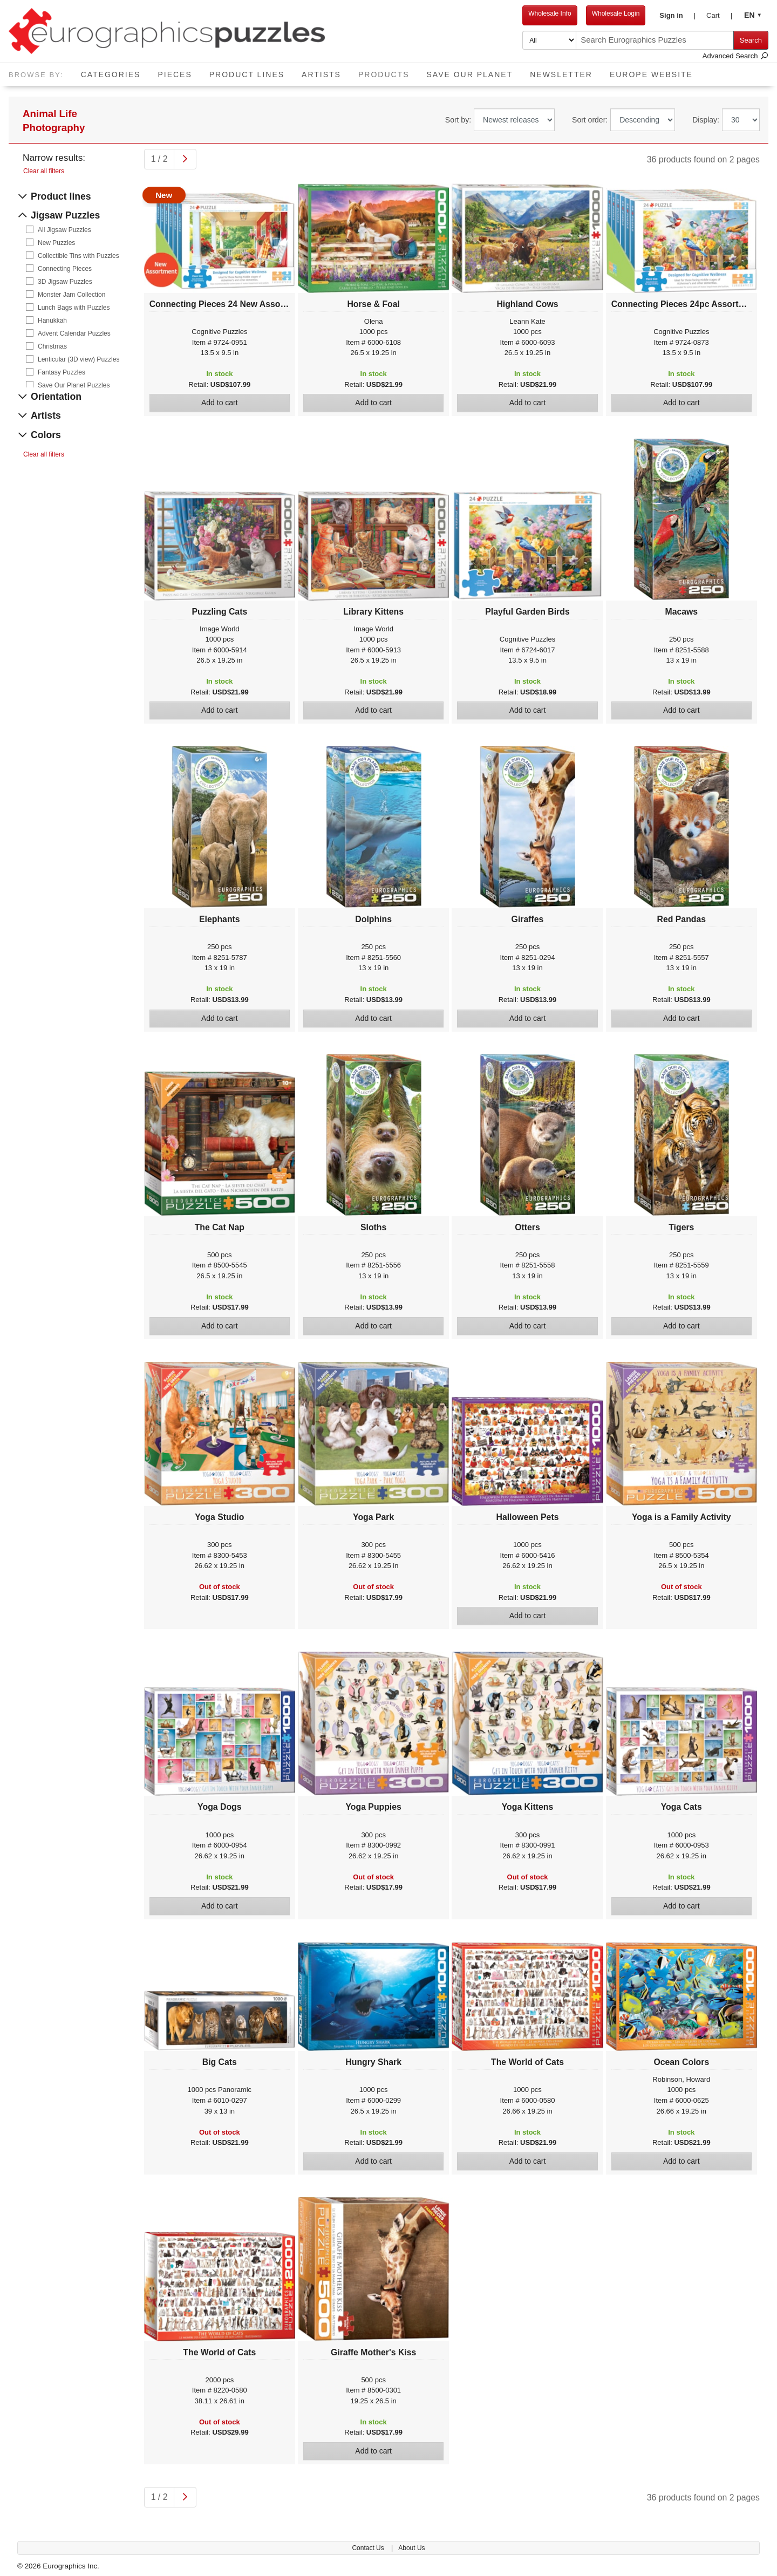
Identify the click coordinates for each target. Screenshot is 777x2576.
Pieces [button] (175, 74)
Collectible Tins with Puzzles (78, 256)
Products (388, 71)
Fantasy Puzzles (61, 372)
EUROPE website (651, 74)
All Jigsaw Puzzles (64, 230)
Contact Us (369, 2548)
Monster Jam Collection (71, 294)
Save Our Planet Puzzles (74, 385)
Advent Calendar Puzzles (74, 333)
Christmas (52, 346)
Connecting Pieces (65, 268)
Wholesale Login (616, 13)
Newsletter (561, 74)
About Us (411, 2548)
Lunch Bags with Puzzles (74, 307)
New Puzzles (56, 243)
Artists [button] (321, 74)
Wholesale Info (549, 13)
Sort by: (458, 119)
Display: (705, 119)
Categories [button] (111, 74)
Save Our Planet (470, 74)
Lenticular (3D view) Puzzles (78, 359)
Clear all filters (43, 171)
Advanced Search (735, 56)
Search (751, 40)
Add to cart (219, 402)
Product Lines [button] (246, 74)
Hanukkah (52, 320)
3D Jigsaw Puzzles (65, 281)
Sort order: (590, 119)
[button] (677, 15)
